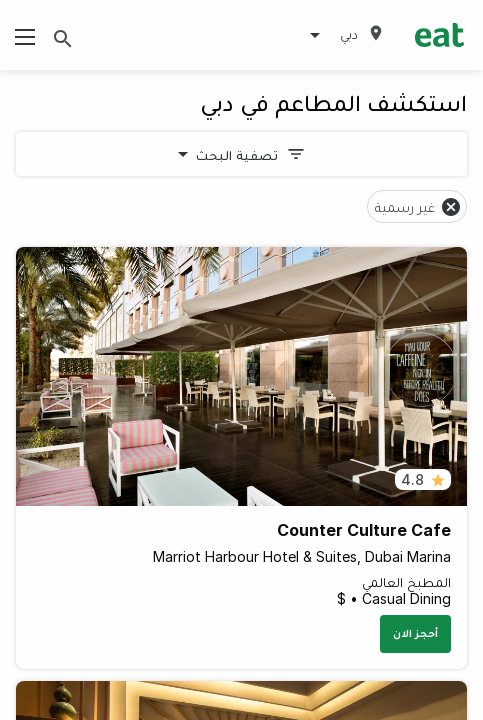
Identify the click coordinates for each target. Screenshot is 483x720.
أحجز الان (415, 633)
